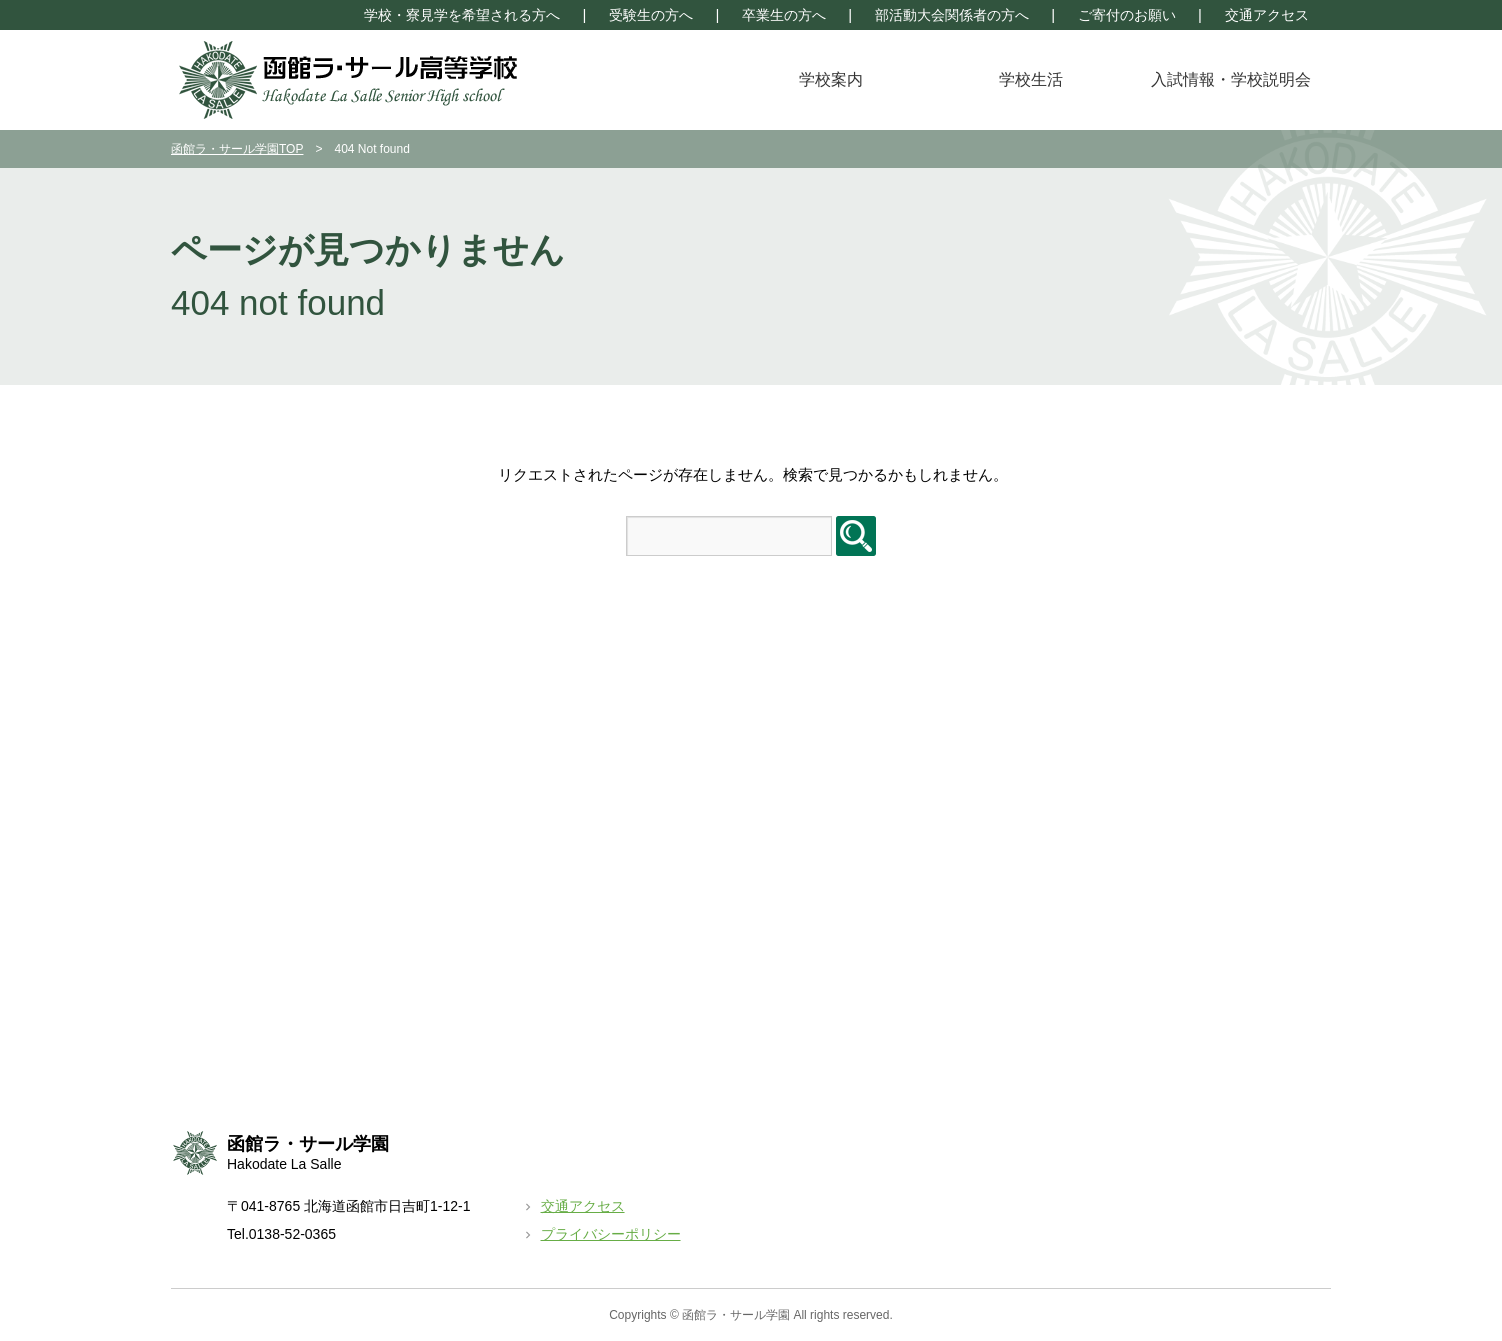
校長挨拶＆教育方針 (271, 731)
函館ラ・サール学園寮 (1148, 979)
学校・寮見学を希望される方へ (462, 15)
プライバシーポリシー (611, 1234)
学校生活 (1031, 79)
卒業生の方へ (784, 15)
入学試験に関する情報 (858, 759)
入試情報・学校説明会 (1231, 79)
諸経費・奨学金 (257, 814)
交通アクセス (1267, 15)
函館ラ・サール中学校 (1148, 952)
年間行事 (526, 731)
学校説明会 (823, 731)
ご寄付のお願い (1127, 15)
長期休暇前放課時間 (1141, 814)
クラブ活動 (533, 759)
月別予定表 (1113, 786)
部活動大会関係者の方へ (952, 15)
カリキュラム (250, 786)
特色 (222, 759)
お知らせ (1106, 731)
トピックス (1113, 759)
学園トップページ (1249, 45)
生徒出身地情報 (257, 841)
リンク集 (1106, 1035)
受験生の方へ (651, 15)
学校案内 (831, 79)
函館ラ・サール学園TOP (237, 149)
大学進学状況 (250, 869)
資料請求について (844, 786)
